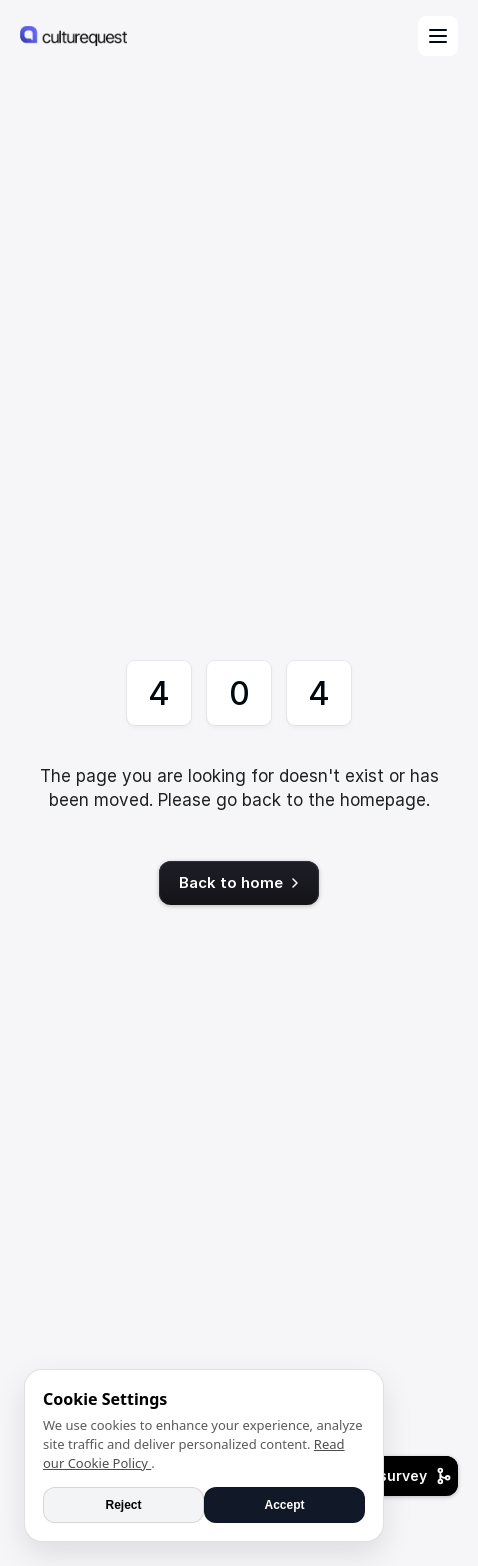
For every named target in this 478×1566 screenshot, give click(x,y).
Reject (123, 1505)
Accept (284, 1505)
